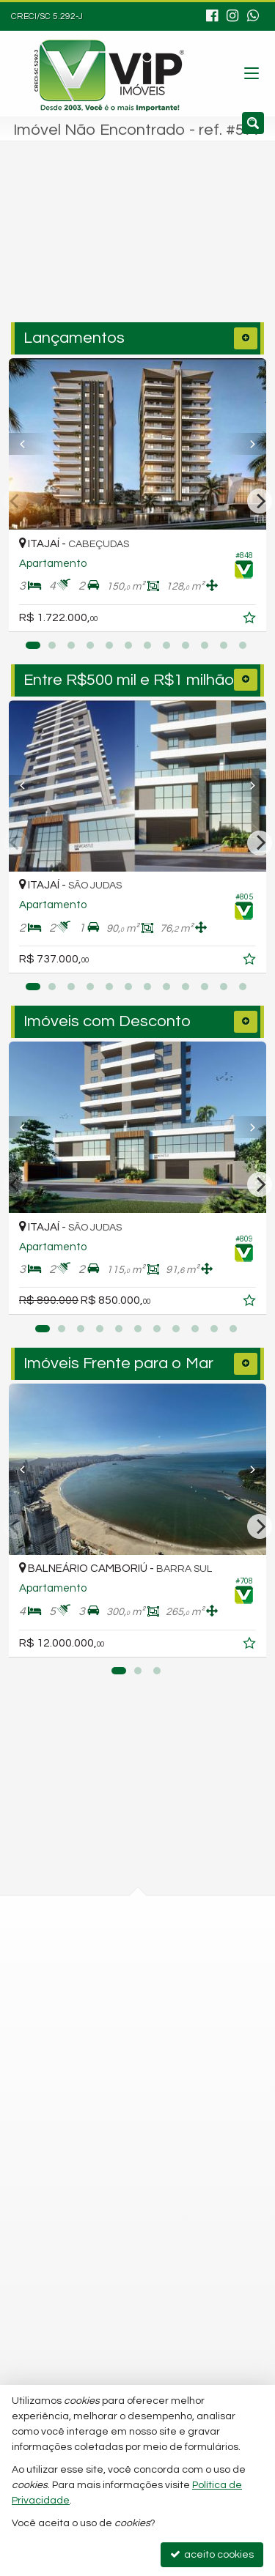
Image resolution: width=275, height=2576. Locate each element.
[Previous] (28, 444)
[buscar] (224, 246)
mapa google (78, 1994)
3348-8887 (81, 2097)
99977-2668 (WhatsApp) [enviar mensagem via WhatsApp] (122, 2150)
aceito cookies (212, 2554)
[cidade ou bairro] (108, 246)
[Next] (246, 444)
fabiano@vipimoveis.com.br (111, 2204)
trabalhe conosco (88, 2230)
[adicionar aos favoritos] (250, 620)
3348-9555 (81, 2123)
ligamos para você (90, 2177)
